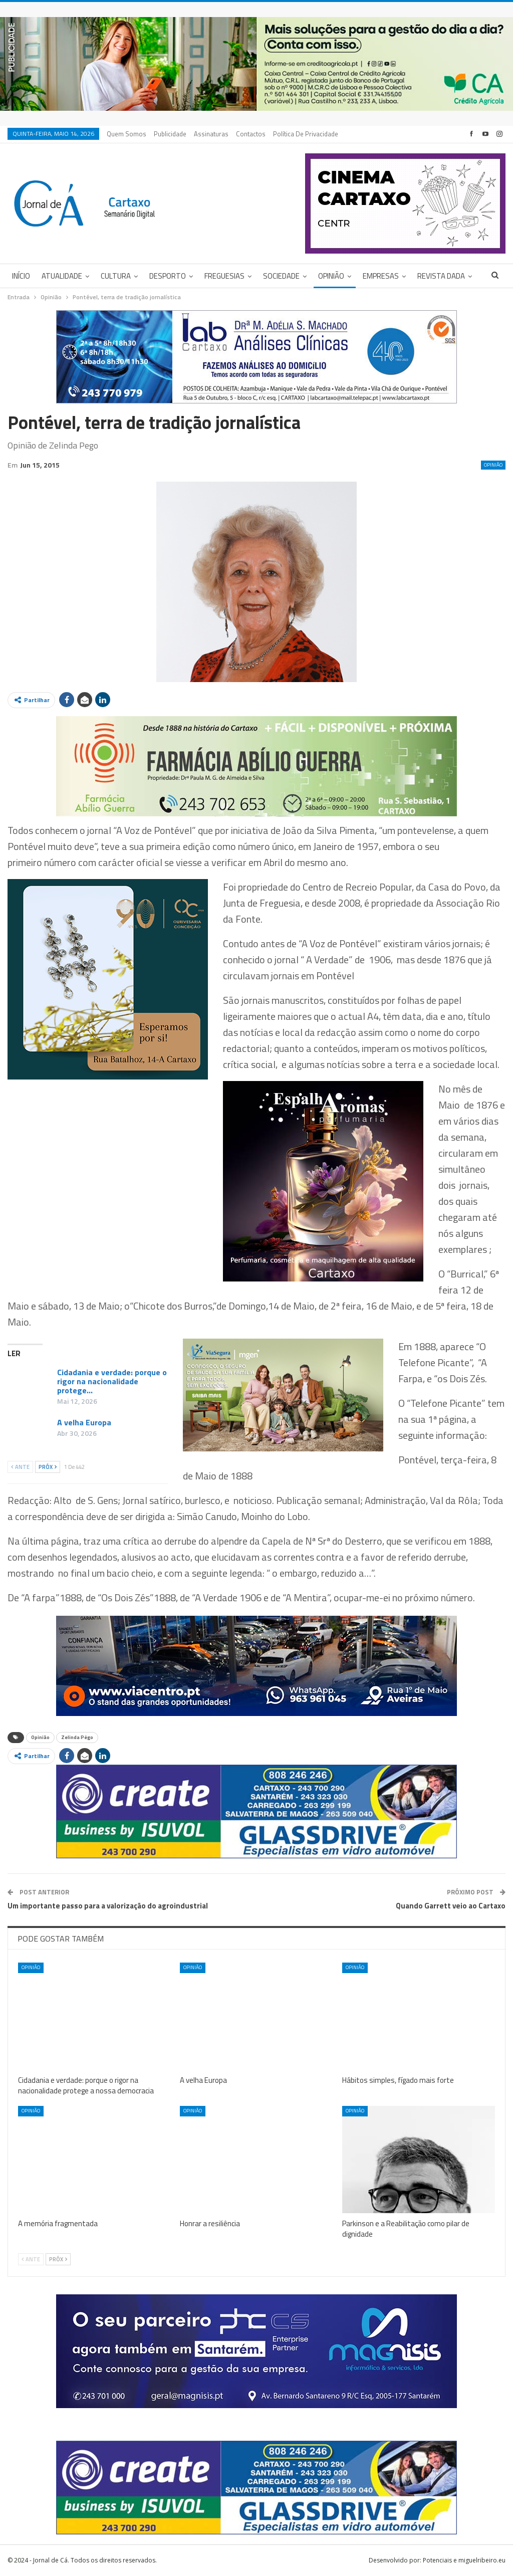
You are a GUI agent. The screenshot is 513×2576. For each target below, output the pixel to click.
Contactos (251, 134)
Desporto (167, 276)
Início (21, 276)
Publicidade (170, 134)
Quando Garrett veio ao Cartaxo (450, 1905)
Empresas (381, 276)
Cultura (116, 276)
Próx (48, 1467)
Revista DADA (441, 276)
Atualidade (62, 276)
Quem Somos (126, 134)
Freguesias (224, 276)
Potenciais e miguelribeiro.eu (464, 2560)
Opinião (331, 276)
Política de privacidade (305, 134)
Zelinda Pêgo (77, 1737)
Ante (20, 1467)
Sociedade (281, 276)
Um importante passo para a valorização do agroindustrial (108, 1905)
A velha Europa (84, 1422)
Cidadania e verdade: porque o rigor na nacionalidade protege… (112, 1381)
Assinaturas (211, 134)
